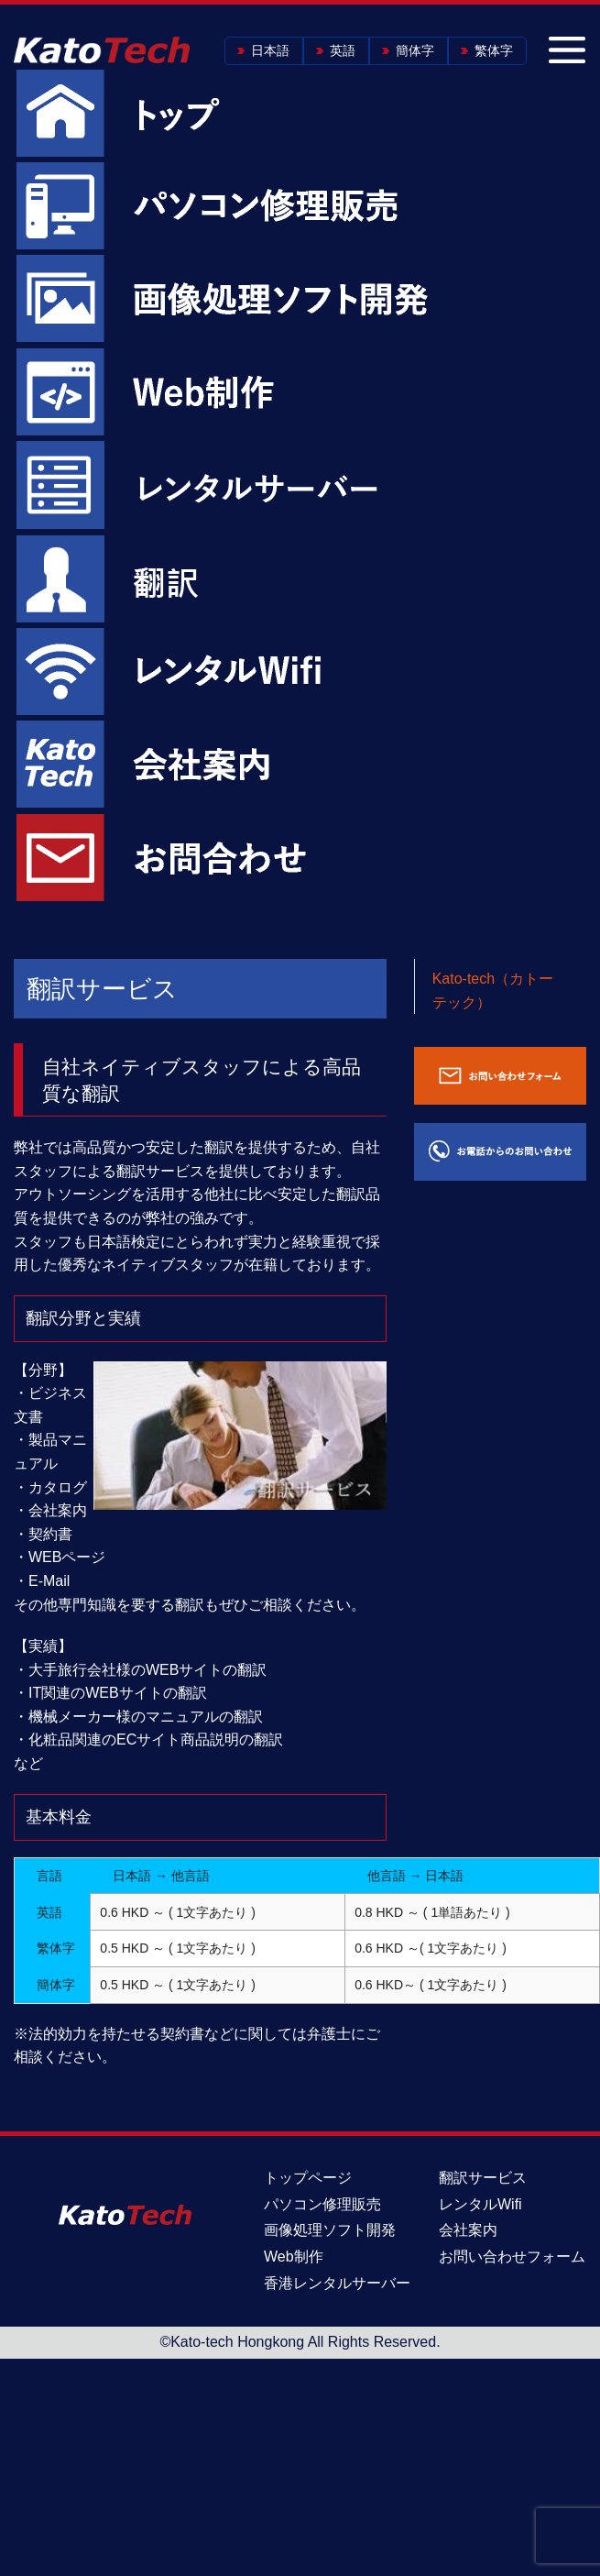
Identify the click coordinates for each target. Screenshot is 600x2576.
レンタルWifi (480, 2204)
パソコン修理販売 (322, 2204)
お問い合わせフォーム (512, 2256)
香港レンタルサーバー (337, 2283)
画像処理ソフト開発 (330, 2230)
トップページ (308, 2177)
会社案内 (468, 2230)
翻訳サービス (483, 2177)
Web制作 (293, 2256)
